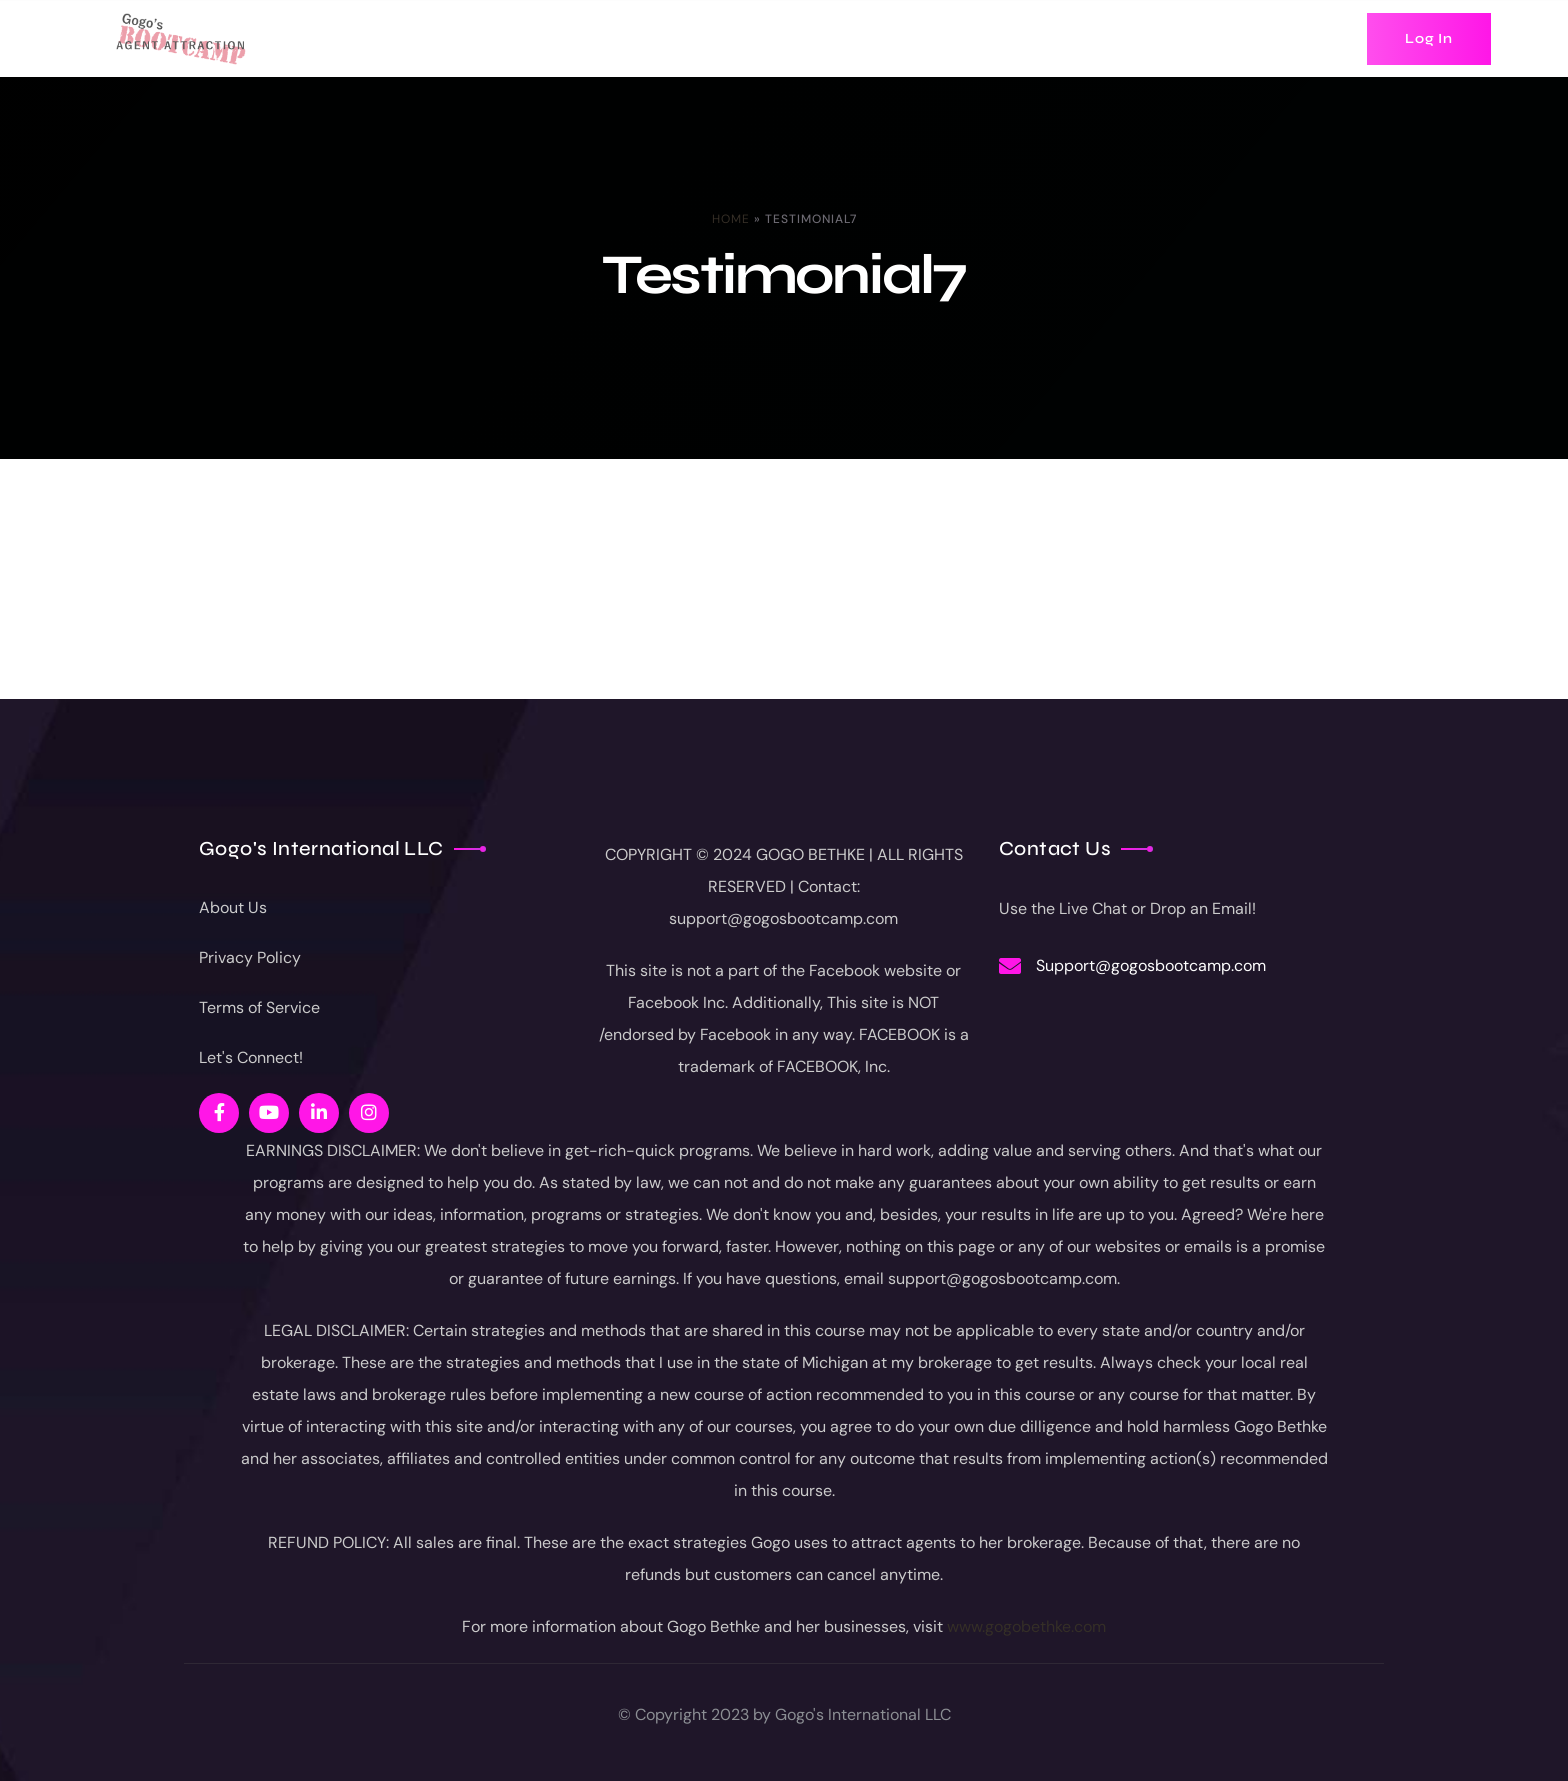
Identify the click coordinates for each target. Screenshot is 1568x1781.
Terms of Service (259, 1007)
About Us (233, 907)
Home (731, 219)
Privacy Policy (250, 957)
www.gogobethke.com (1026, 1626)
